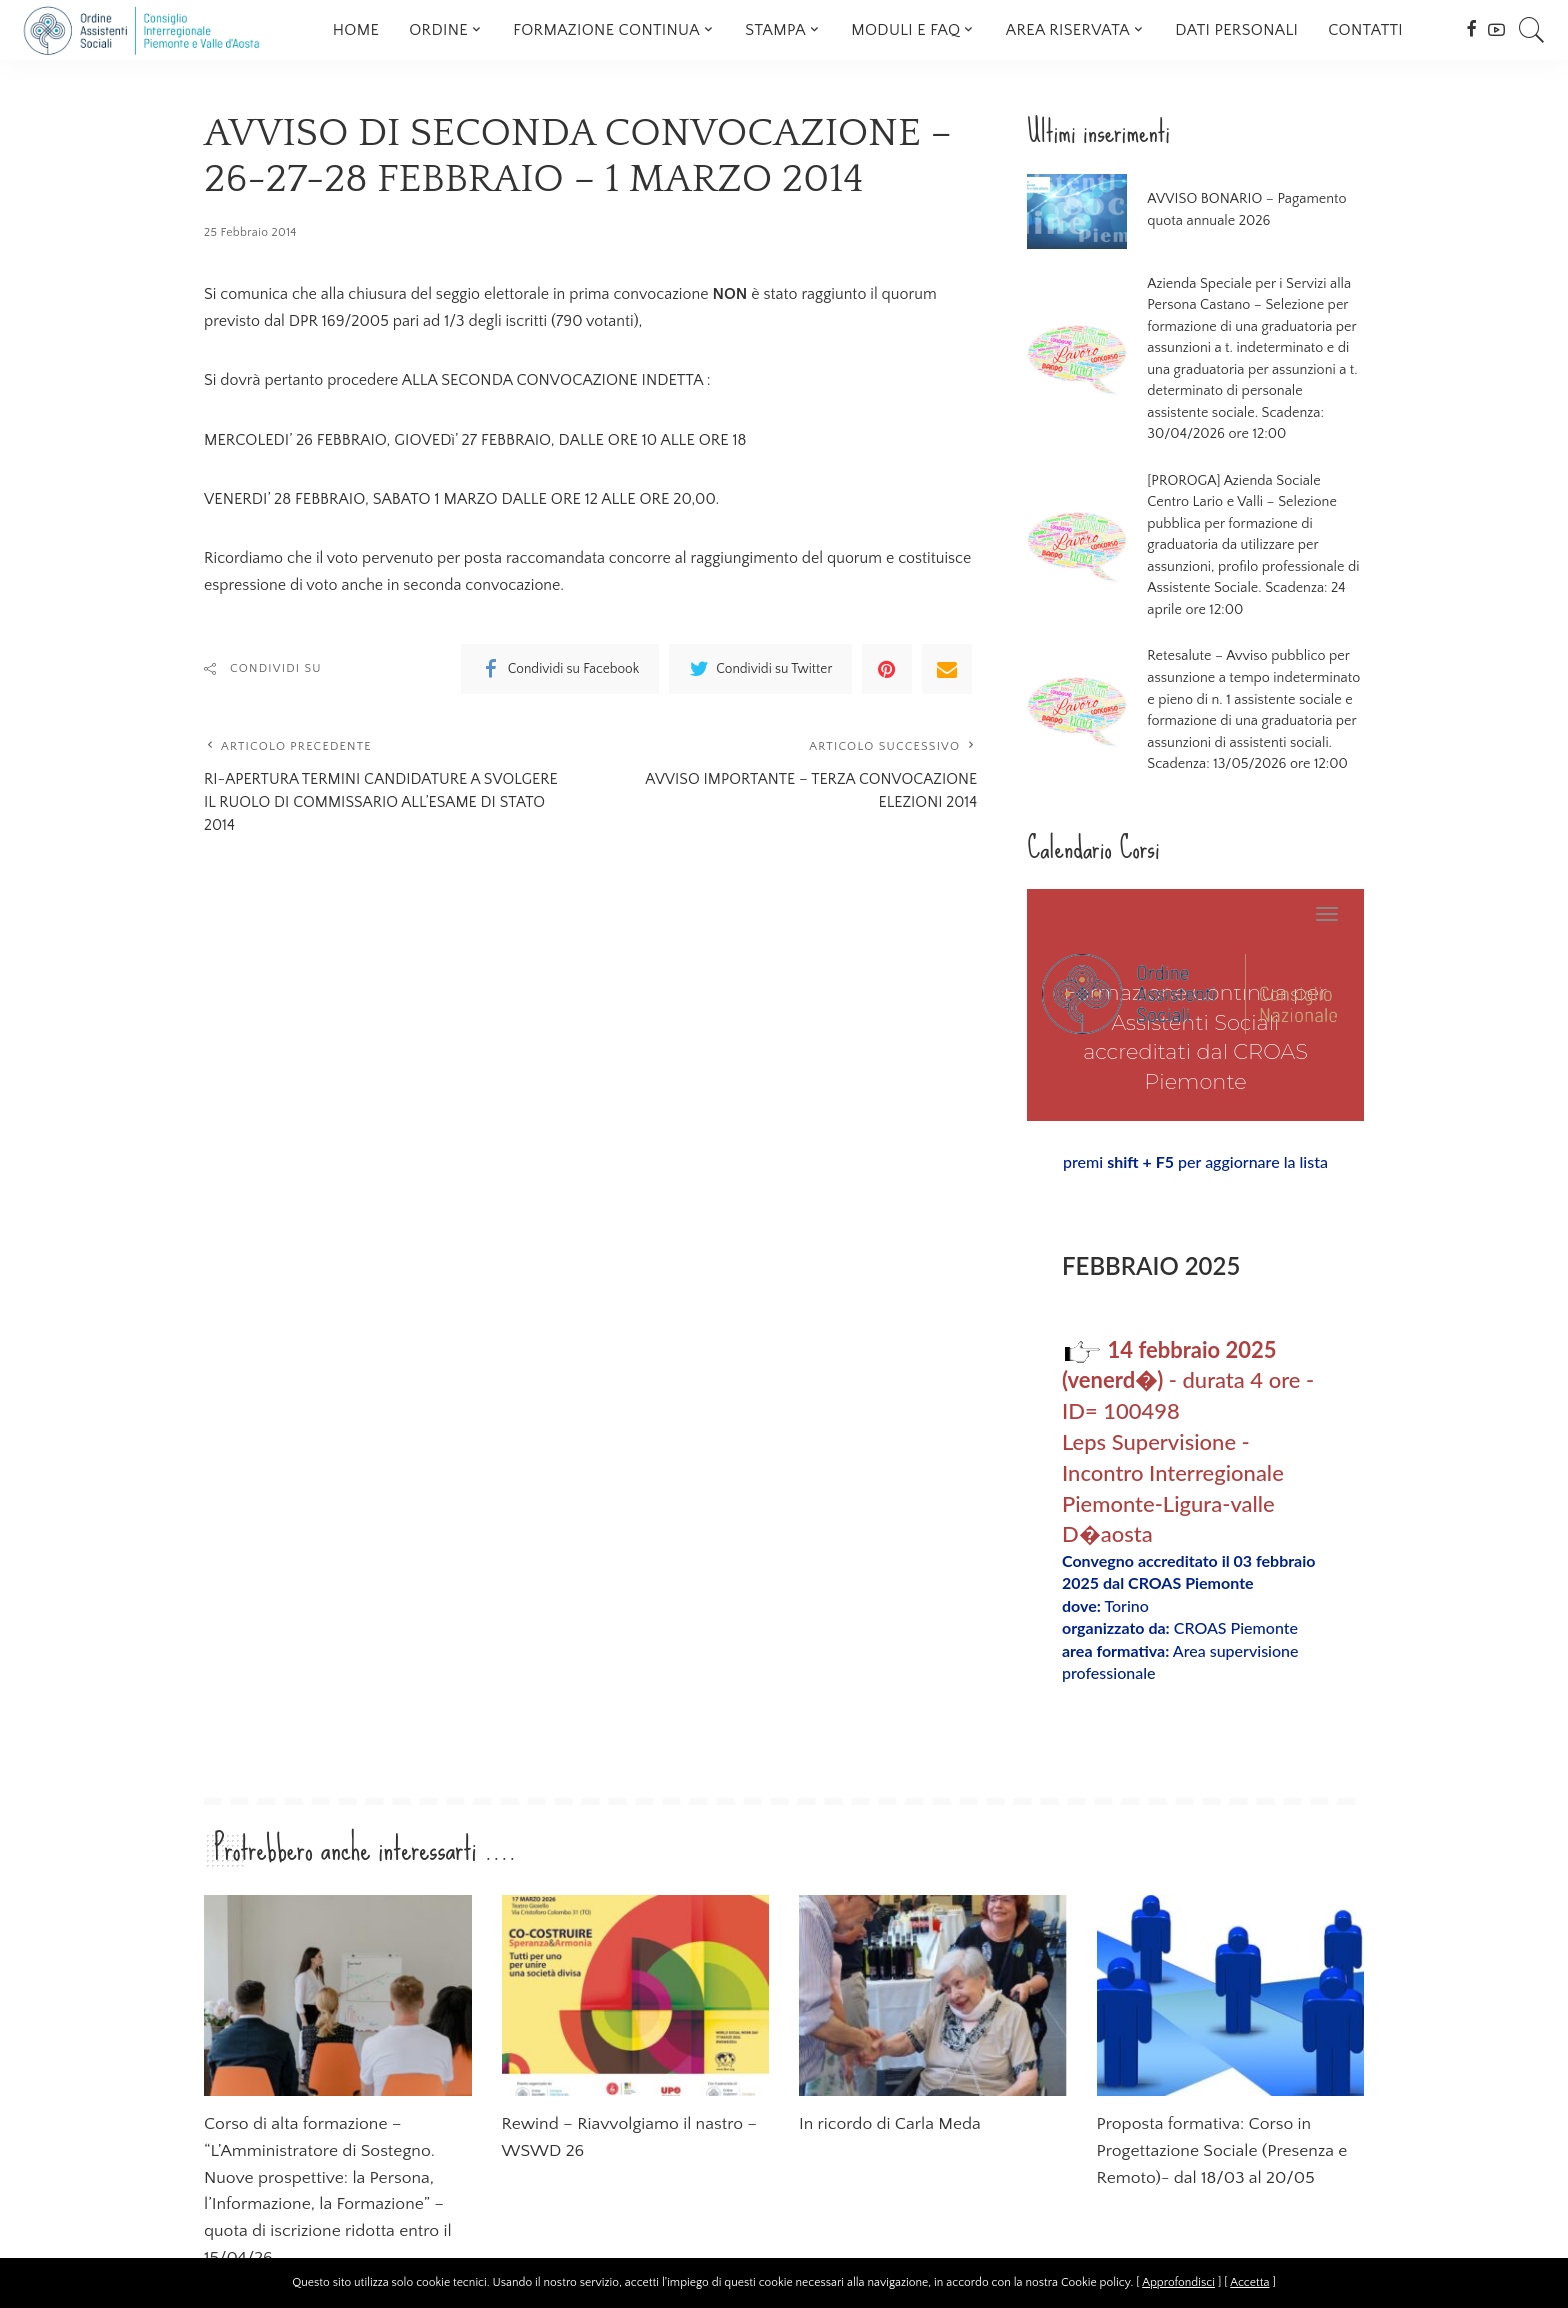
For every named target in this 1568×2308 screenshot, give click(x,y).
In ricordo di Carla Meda (894, 2062)
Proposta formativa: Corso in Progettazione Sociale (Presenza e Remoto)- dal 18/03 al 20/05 (1226, 2088)
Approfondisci (1178, 2282)
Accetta (1249, 2282)
